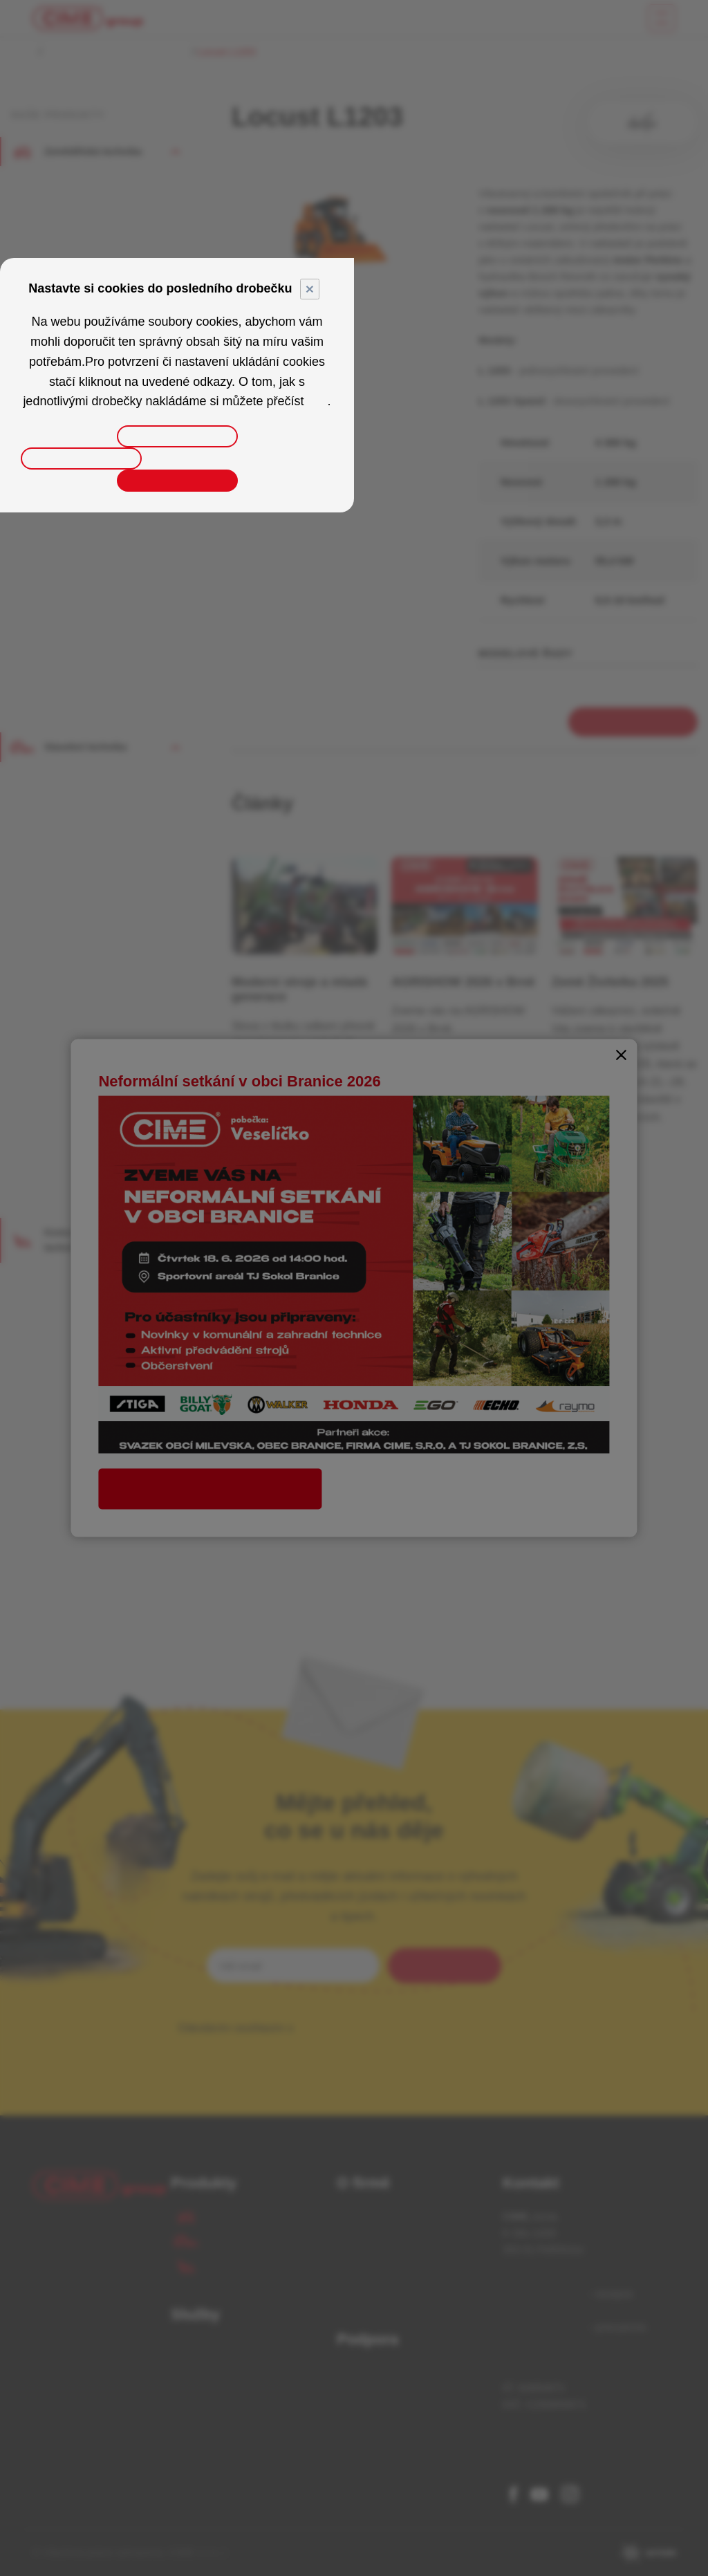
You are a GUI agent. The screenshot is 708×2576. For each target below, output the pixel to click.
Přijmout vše (176, 480)
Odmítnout (81, 458)
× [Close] (310, 289)
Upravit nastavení (177, 436)
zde (318, 401)
